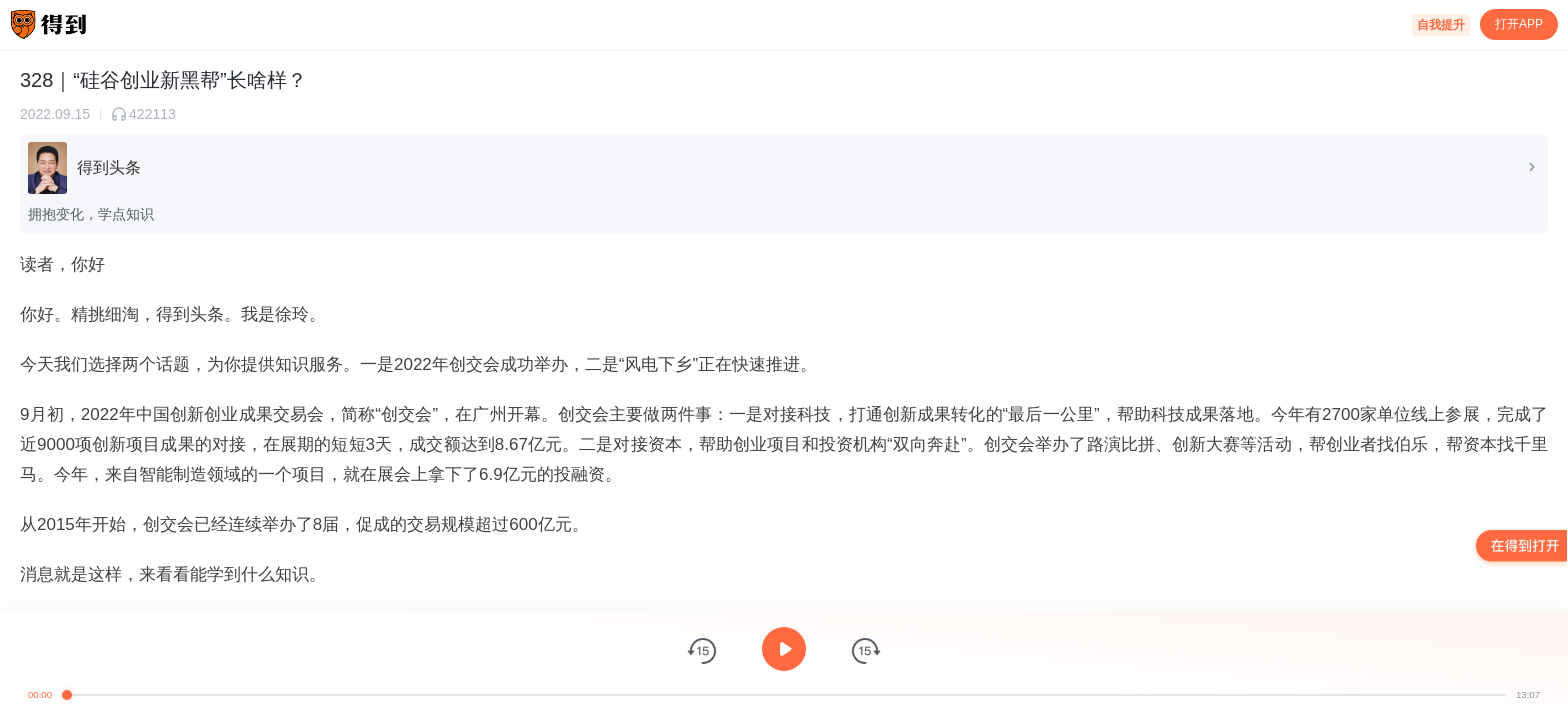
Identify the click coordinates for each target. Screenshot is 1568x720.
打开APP (1519, 24)
